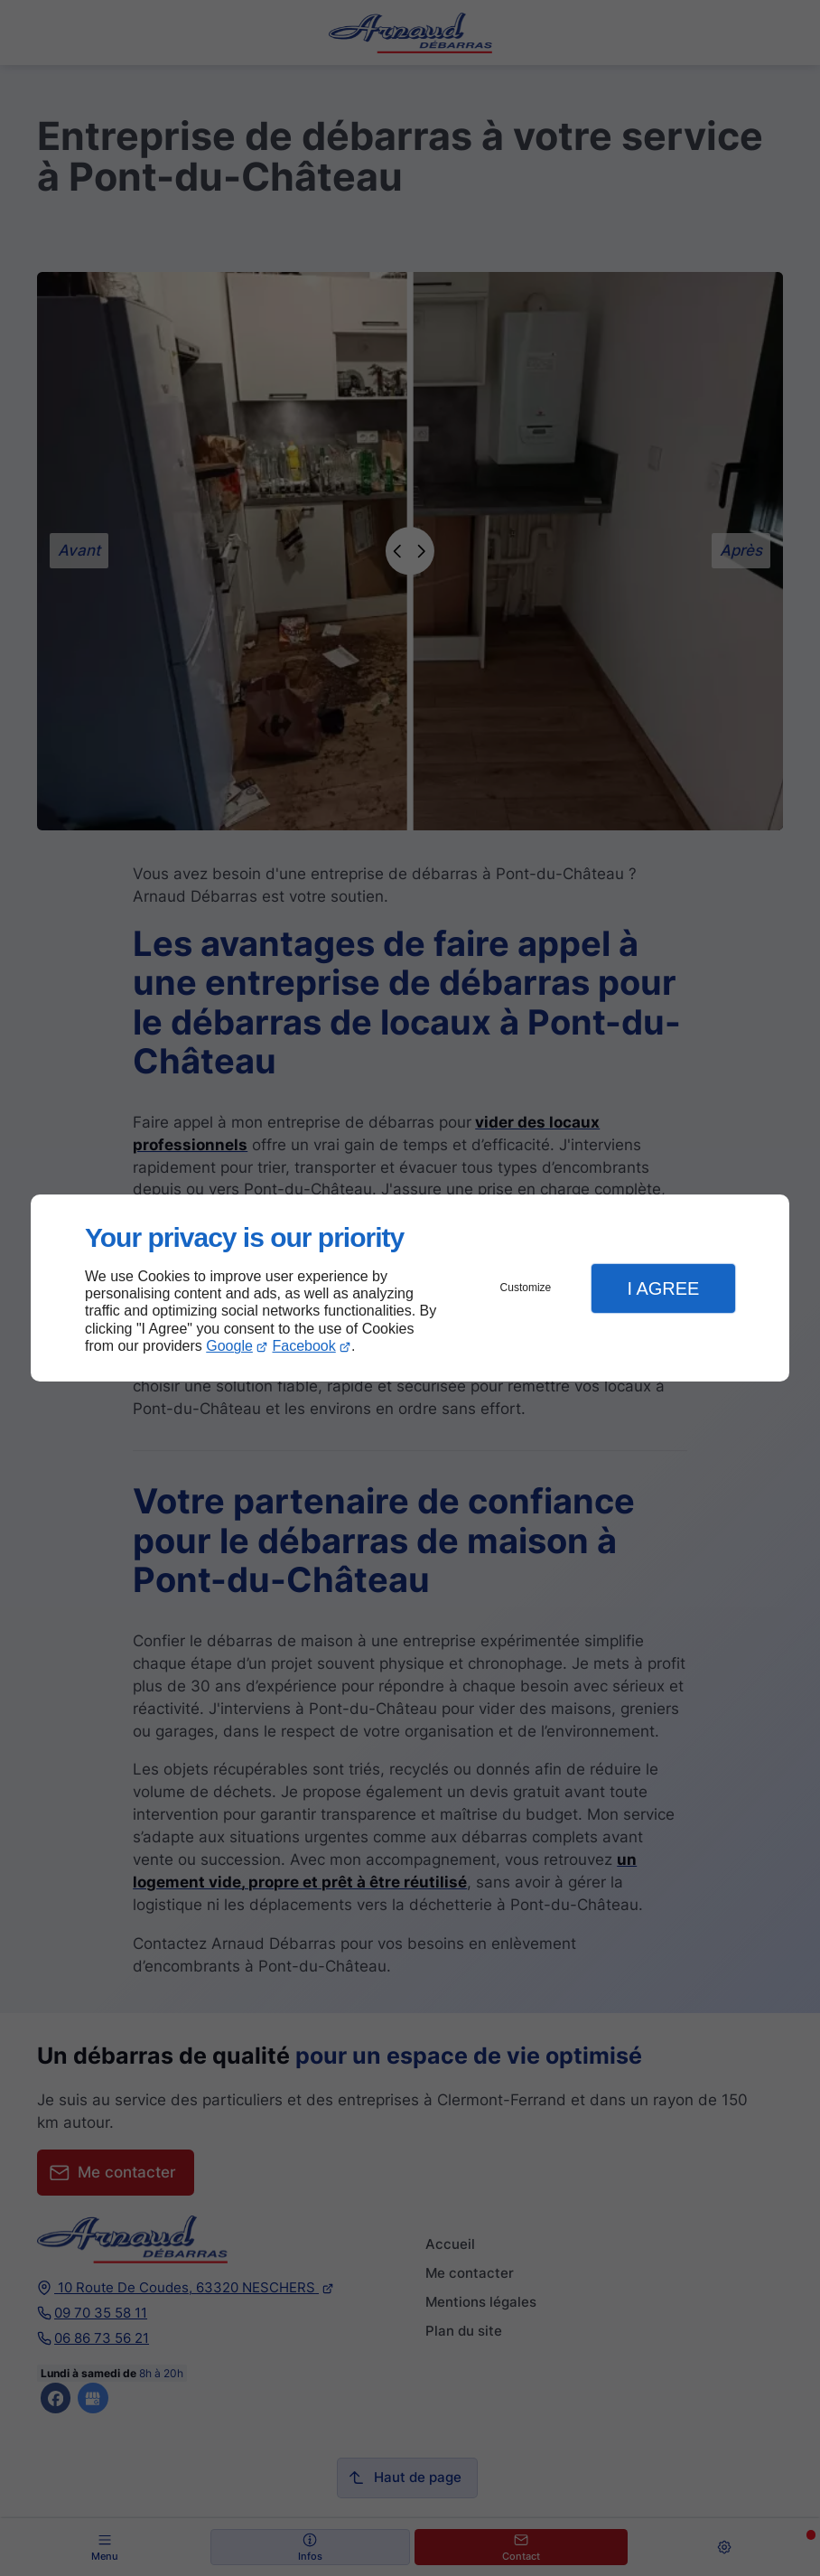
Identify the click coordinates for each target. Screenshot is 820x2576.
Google (229, 1346)
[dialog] (410, 1288)
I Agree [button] (663, 1288)
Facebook (304, 1346)
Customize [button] (526, 1287)
